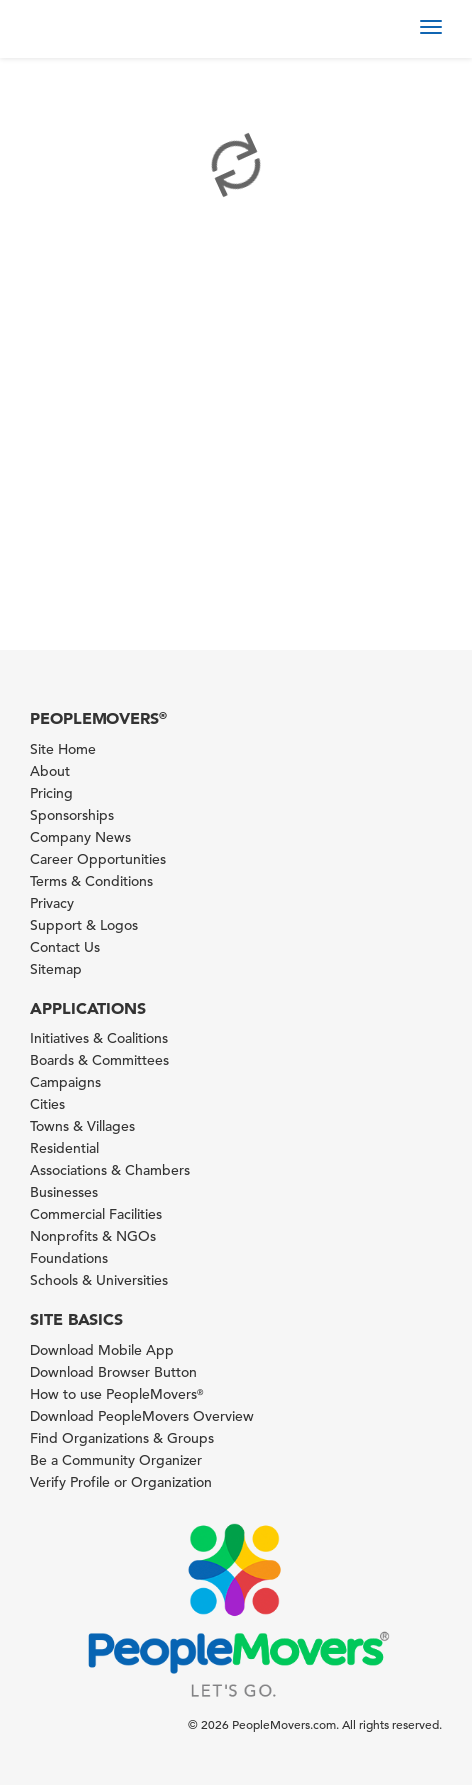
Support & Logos (84, 925)
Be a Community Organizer (116, 1460)
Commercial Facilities (96, 1214)
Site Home (63, 749)
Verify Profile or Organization (121, 1482)
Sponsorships (72, 815)
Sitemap (56, 969)
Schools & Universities (99, 1280)
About (50, 771)
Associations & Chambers (110, 1170)
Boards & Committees (99, 1060)
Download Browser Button (113, 1372)
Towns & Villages (82, 1126)
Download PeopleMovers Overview (142, 1416)
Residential (64, 1148)
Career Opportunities (98, 859)
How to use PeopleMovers (116, 1394)
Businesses (64, 1192)
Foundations (69, 1258)
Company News (80, 837)
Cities (47, 1104)
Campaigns (65, 1082)
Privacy (52, 903)
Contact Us (65, 947)
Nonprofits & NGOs (93, 1236)
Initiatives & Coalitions (99, 1038)
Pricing (51, 793)
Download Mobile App (102, 1350)
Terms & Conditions (91, 881)
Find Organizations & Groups (122, 1438)
